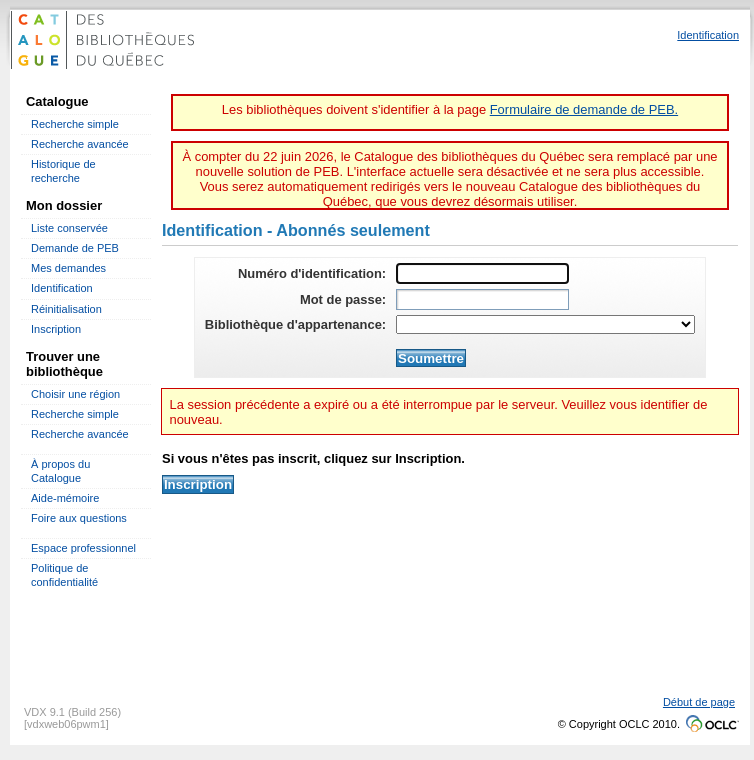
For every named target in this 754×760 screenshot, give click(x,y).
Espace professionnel (83, 548)
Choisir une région (75, 394)
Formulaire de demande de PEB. (584, 109)
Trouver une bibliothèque (64, 364)
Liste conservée (69, 228)
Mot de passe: (343, 299)
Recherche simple (75, 124)
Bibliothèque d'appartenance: (295, 324)
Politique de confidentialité (64, 574)
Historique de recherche (63, 170)
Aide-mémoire (65, 498)
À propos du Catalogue (60, 470)
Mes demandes (68, 268)
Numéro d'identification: (312, 273)
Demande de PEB (75, 248)
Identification (62, 288)
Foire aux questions (79, 518)
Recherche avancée (80, 144)
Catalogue (57, 101)
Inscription (56, 329)
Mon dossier (64, 205)
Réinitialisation (66, 309)
